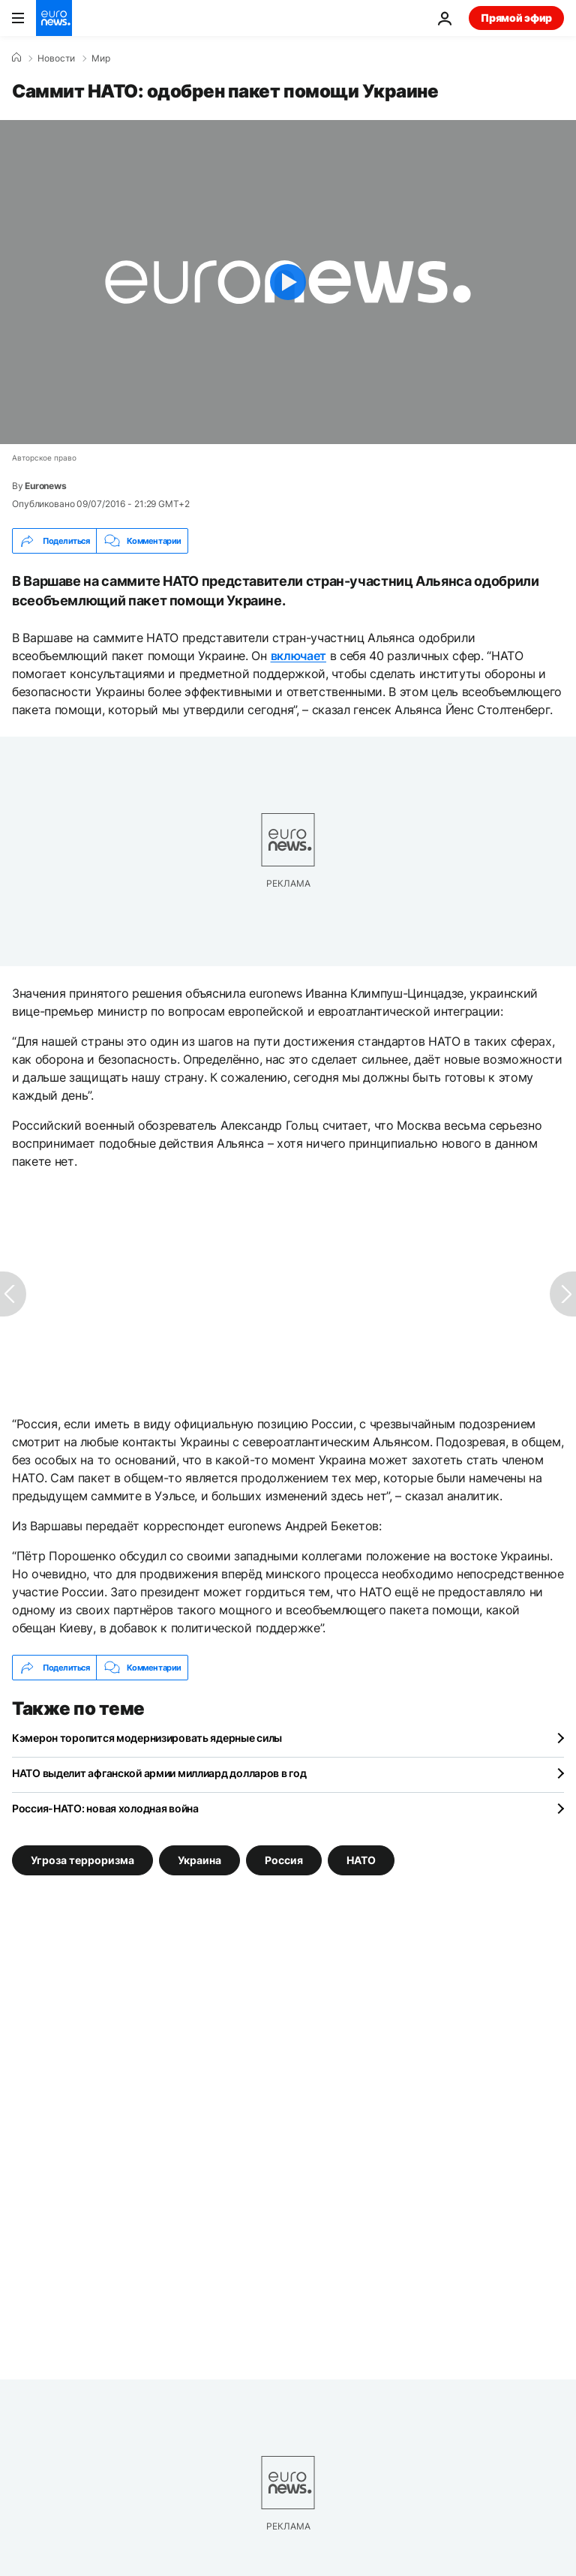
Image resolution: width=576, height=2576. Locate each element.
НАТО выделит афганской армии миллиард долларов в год (159, 1773)
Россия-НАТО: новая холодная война (105, 1808)
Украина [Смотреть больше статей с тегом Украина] (199, 1860)
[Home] (16, 58)
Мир (101, 58)
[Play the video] (288, 282)
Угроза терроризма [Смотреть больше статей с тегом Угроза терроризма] (82, 1860)
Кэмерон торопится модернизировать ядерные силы (147, 1737)
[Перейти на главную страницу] (54, 18)
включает (298, 655)
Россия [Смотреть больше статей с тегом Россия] (284, 1860)
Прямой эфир (516, 17)
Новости (56, 58)
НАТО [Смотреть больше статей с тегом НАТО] (361, 1860)
